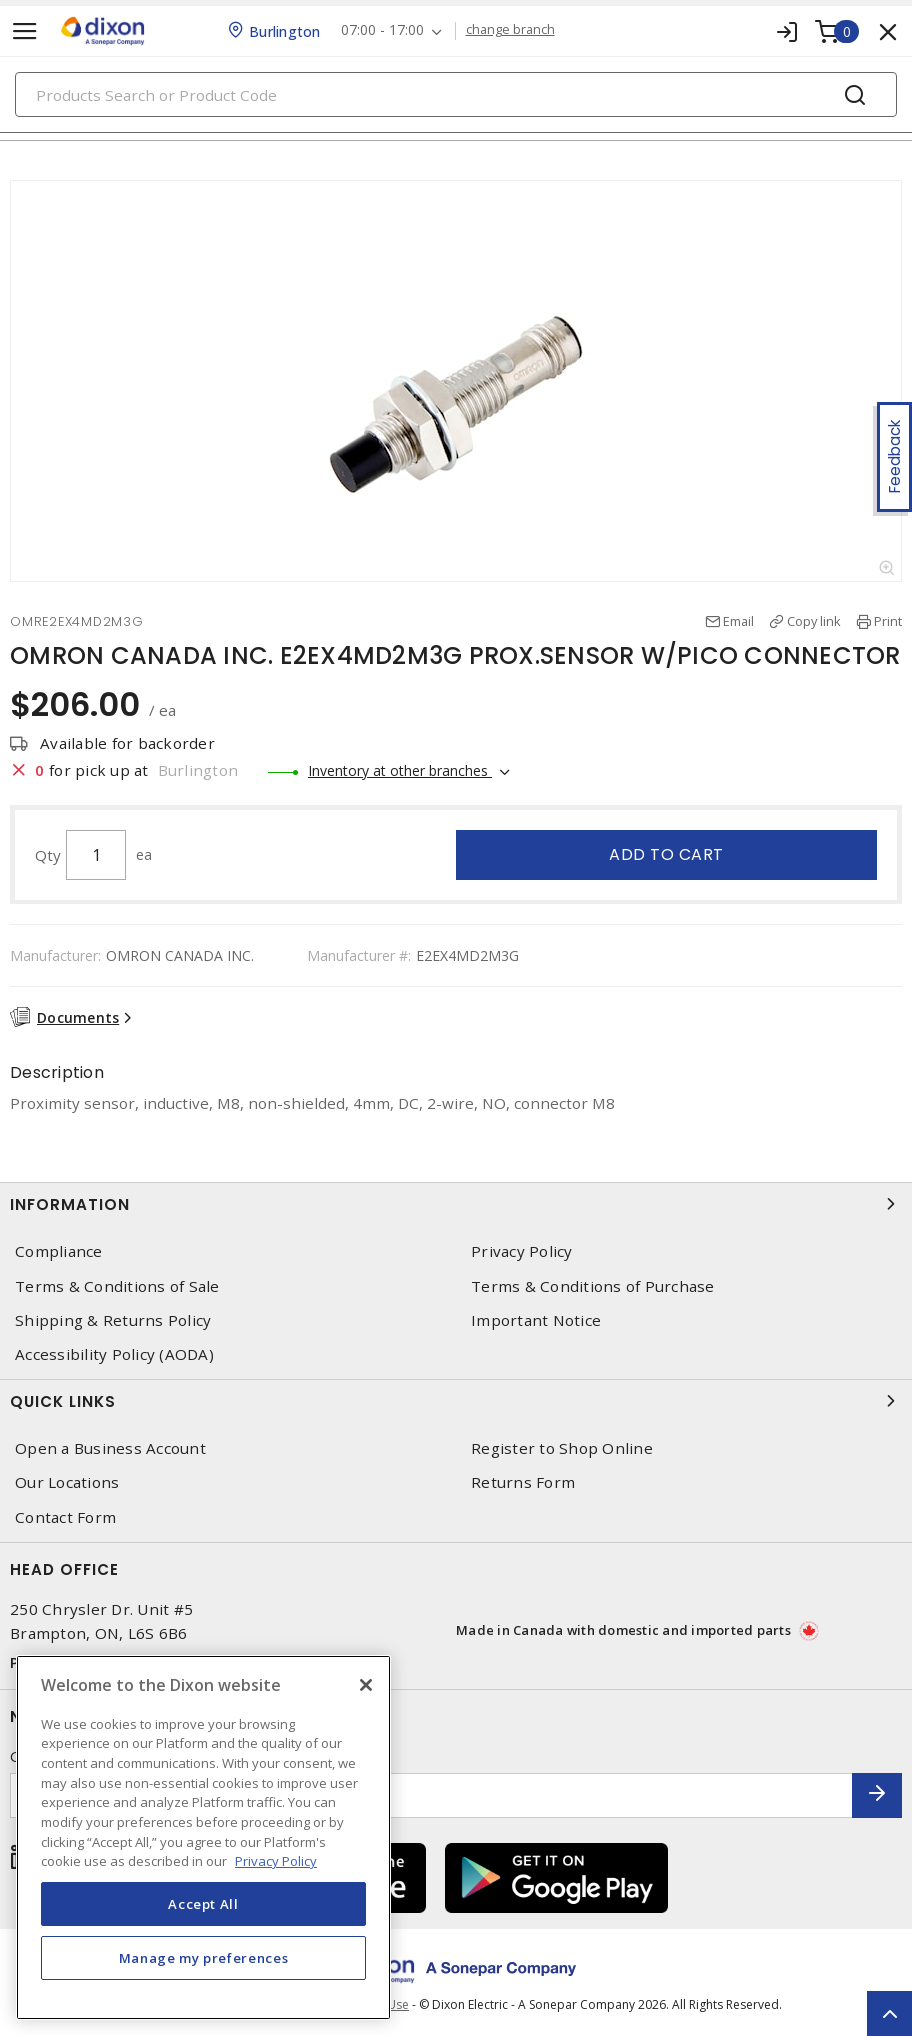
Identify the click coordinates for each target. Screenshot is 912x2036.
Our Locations (67, 1482)
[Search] (456, 94)
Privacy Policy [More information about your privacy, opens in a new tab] (276, 1861)
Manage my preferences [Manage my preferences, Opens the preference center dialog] (204, 1958)
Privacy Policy (522, 1251)
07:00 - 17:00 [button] (382, 30)
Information (456, 1204)
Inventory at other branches (400, 770)
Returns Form (523, 1482)
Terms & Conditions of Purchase (593, 1286)
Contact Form (65, 1517)
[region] (203, 1837)
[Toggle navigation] (25, 31)
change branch (510, 30)
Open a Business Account (110, 1448)
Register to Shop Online (562, 1448)
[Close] (366, 1685)
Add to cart (666, 854)
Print (888, 621)
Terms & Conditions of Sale (117, 1286)
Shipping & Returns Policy (113, 1320)
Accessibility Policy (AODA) (114, 1354)
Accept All (203, 1904)
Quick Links (456, 1401)
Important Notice (536, 1320)
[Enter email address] (431, 1795)
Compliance (59, 1251)
